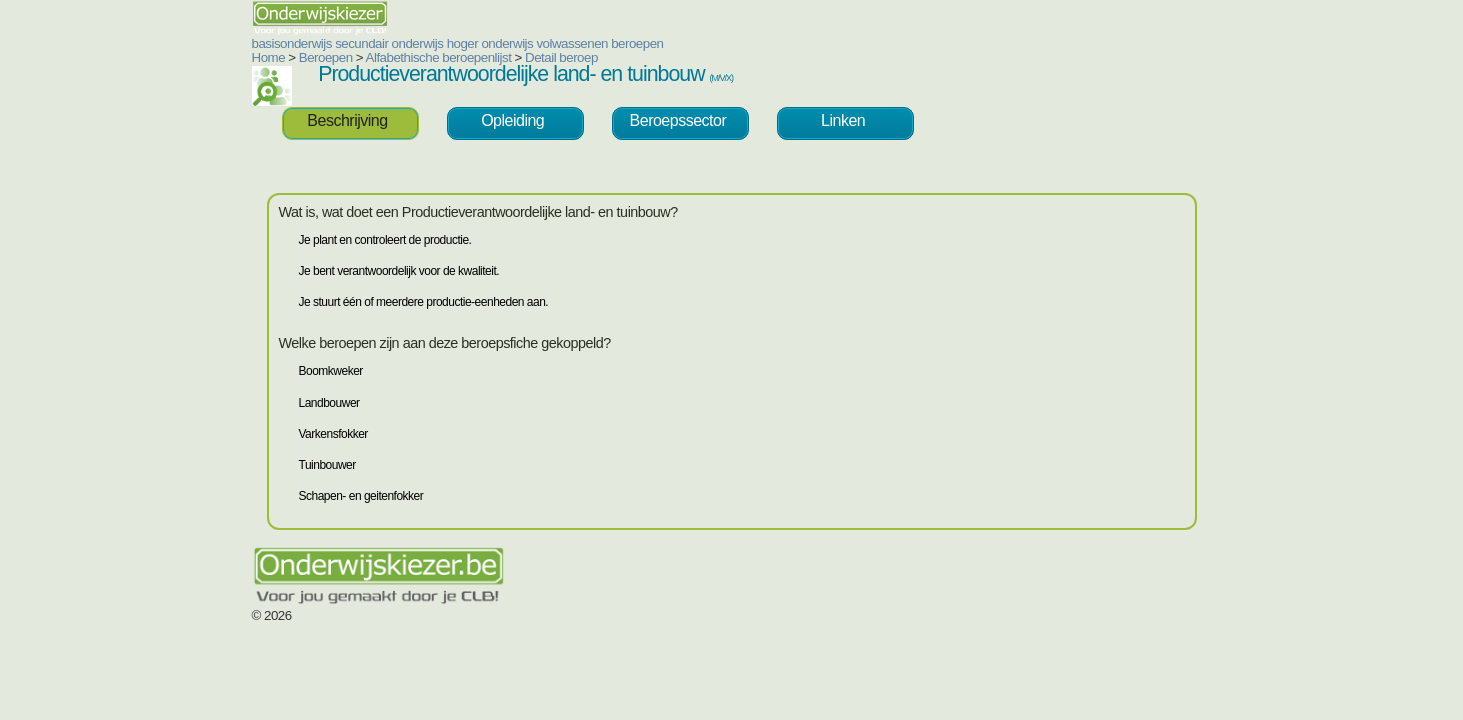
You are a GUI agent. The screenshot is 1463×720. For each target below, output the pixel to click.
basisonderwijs (172, 43)
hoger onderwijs (370, 43)
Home (149, 57)
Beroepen (206, 57)
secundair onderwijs (269, 43)
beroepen (517, 43)
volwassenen (452, 43)
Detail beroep (441, 57)
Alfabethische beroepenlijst (319, 57)
